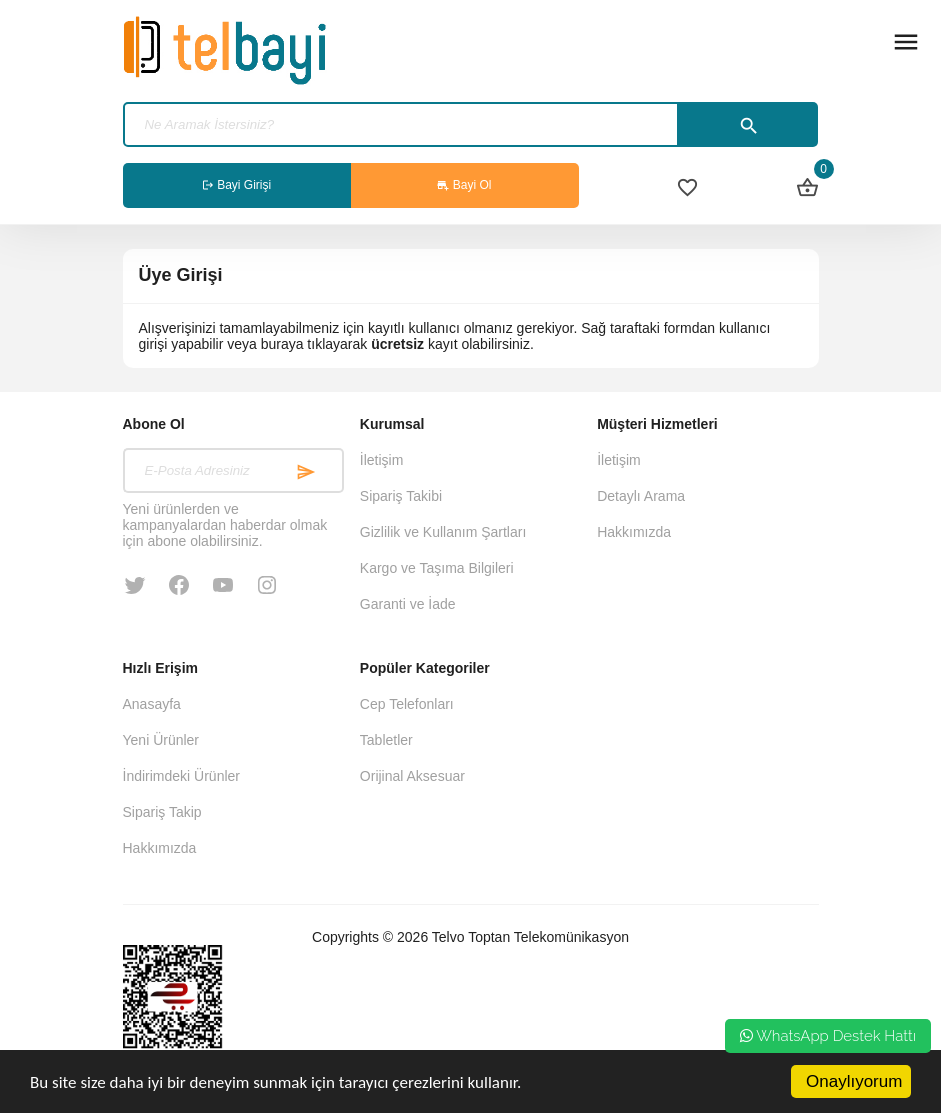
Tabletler (386, 740)
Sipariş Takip (162, 812)
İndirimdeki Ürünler (181, 776)
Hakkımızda (634, 532)
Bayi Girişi (236, 185)
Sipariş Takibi (401, 496)
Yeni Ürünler (161, 740)
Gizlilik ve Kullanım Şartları (443, 532)
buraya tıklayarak (314, 344)
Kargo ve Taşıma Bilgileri (437, 568)
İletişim (382, 460)
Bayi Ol (464, 185)
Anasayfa (152, 704)
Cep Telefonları (407, 704)
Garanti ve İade (408, 604)
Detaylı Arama (641, 496)
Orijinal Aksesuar (412, 776)
